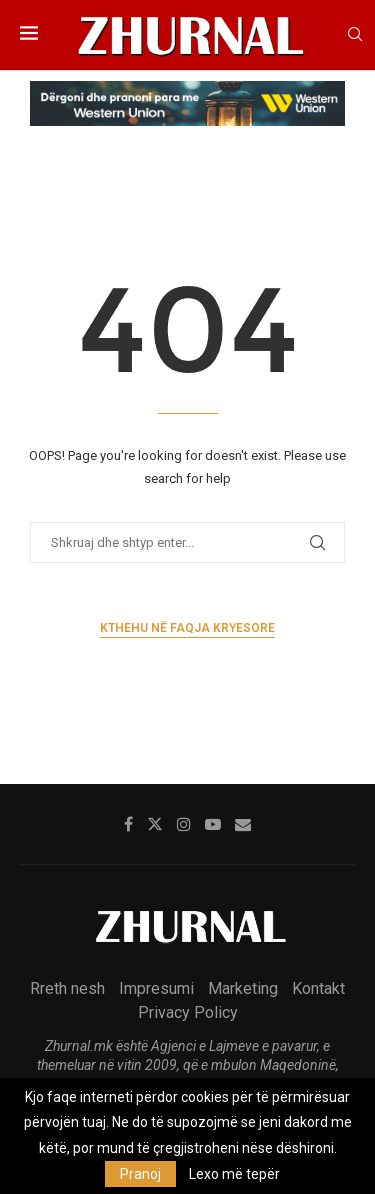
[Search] (355, 35)
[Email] (243, 824)
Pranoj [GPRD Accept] (140, 1174)
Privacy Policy (188, 1012)
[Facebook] (128, 824)
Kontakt (318, 988)
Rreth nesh (67, 988)
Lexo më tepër (234, 1174)
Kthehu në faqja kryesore (187, 628)
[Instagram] (184, 824)
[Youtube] (213, 824)
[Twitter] (155, 824)
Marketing (243, 988)
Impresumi (156, 988)
